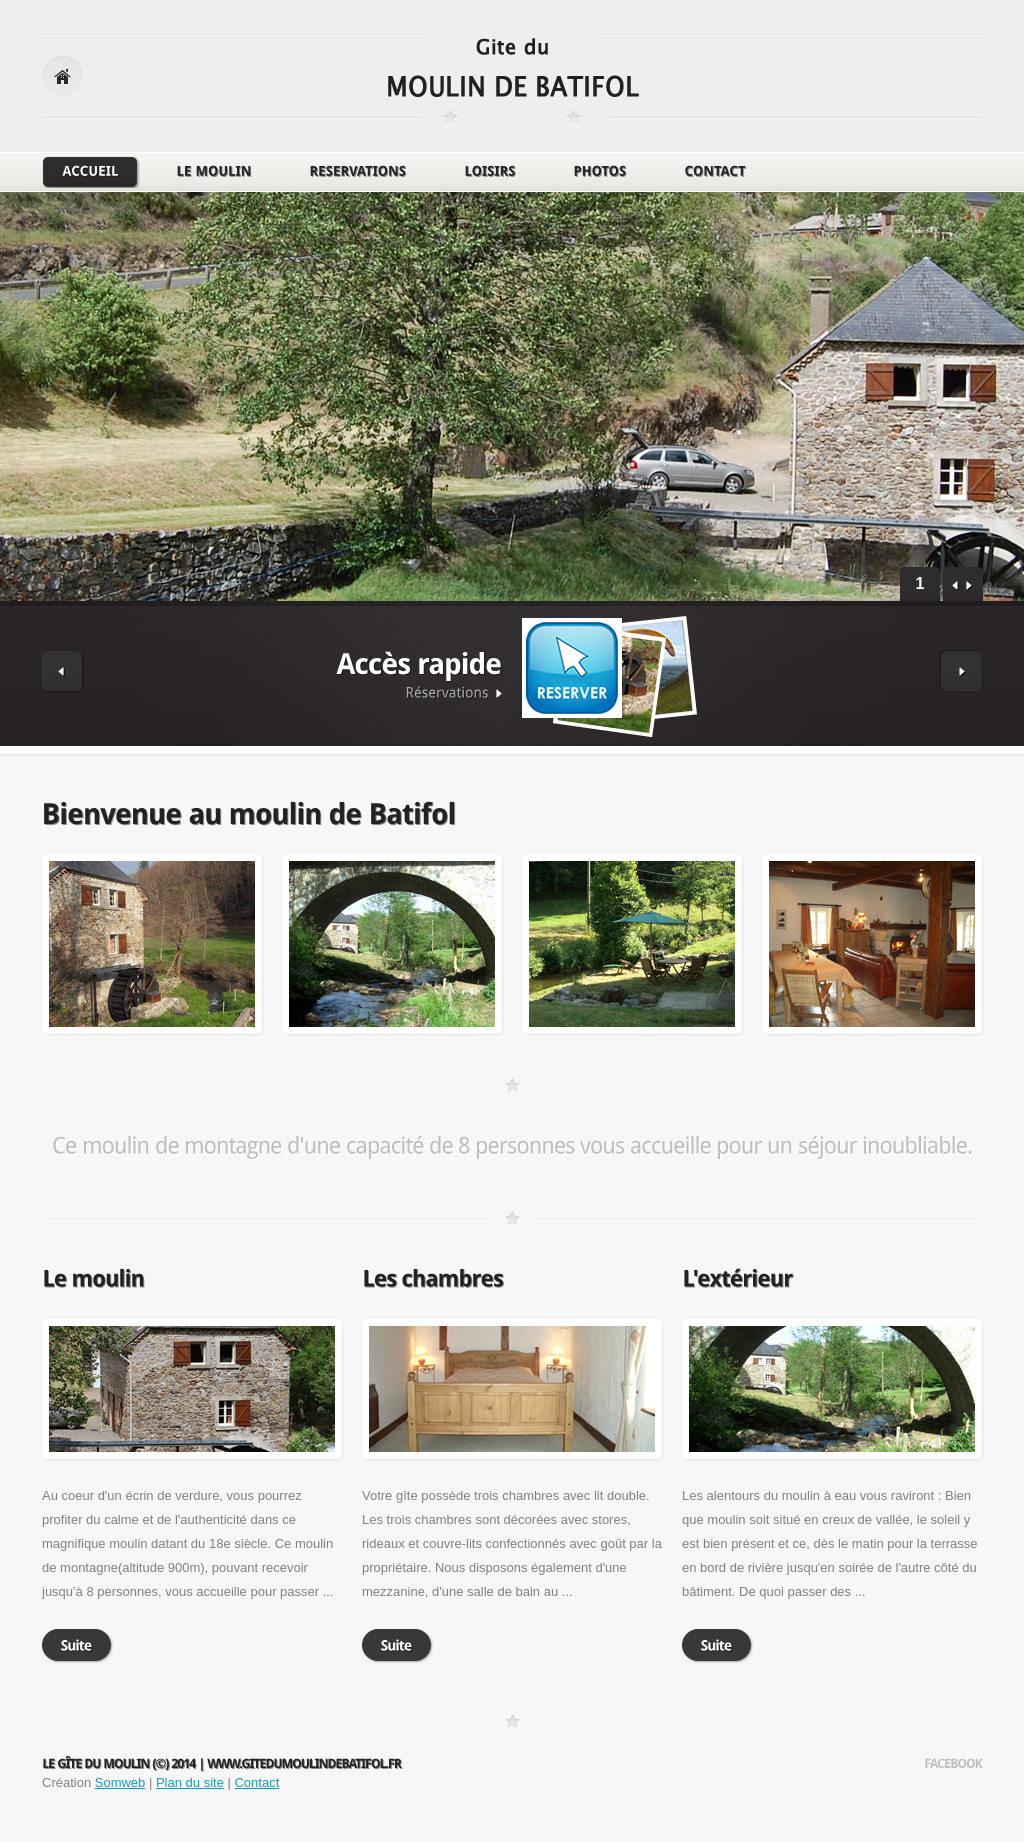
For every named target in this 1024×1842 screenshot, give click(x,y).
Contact (256, 1782)
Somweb (120, 1782)
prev (955, 586)
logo (513, 78)
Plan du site (190, 1782)
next (969, 586)
